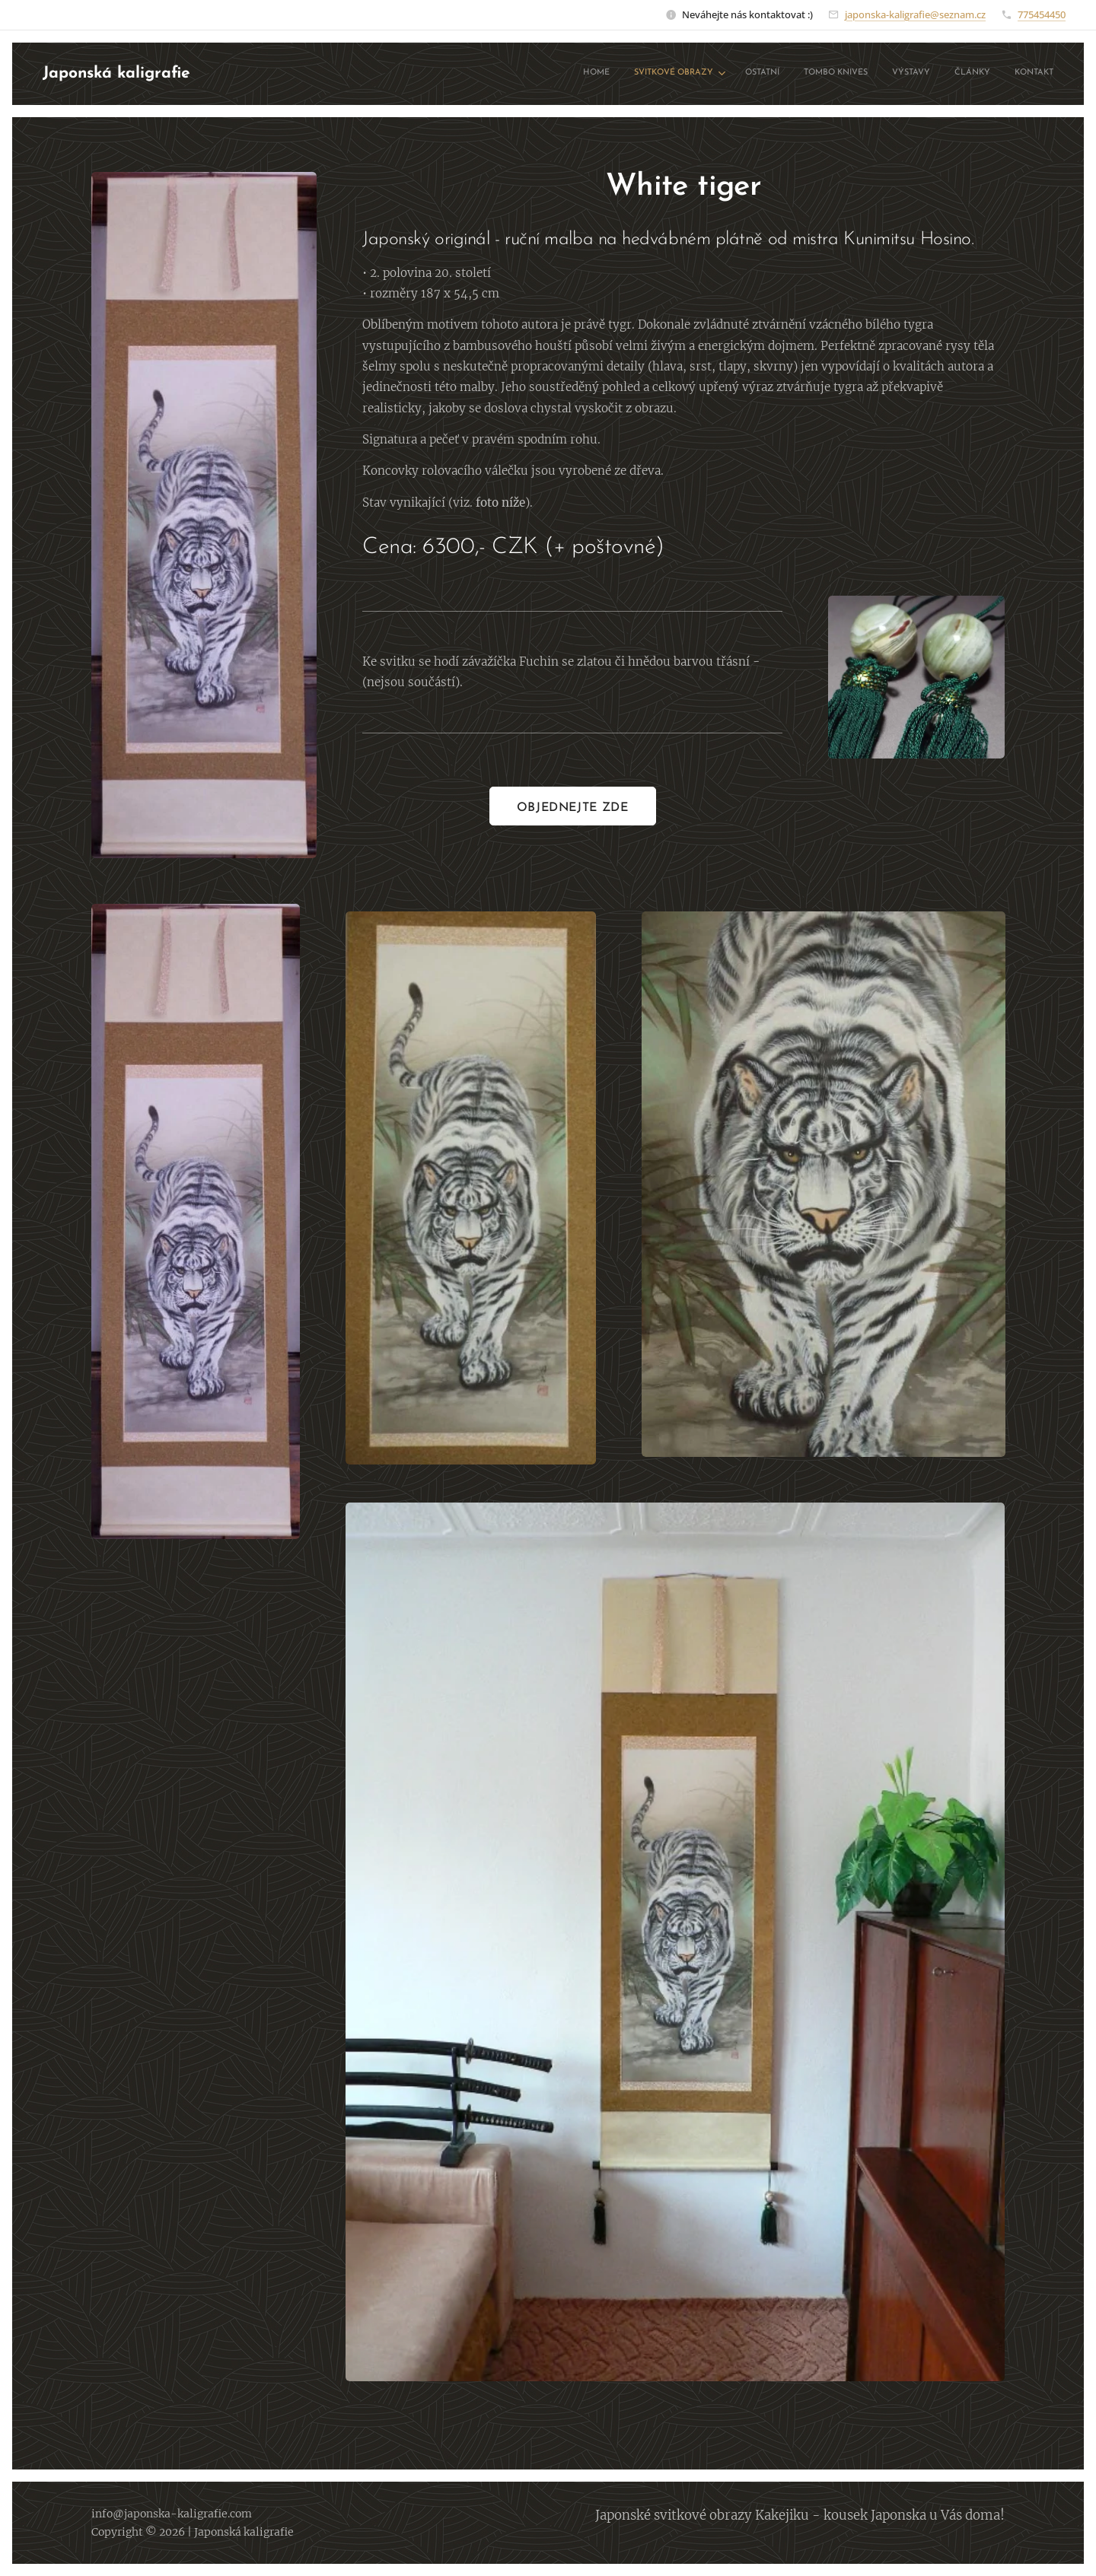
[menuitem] (904, 74)
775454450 (1042, 14)
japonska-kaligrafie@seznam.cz (915, 14)
